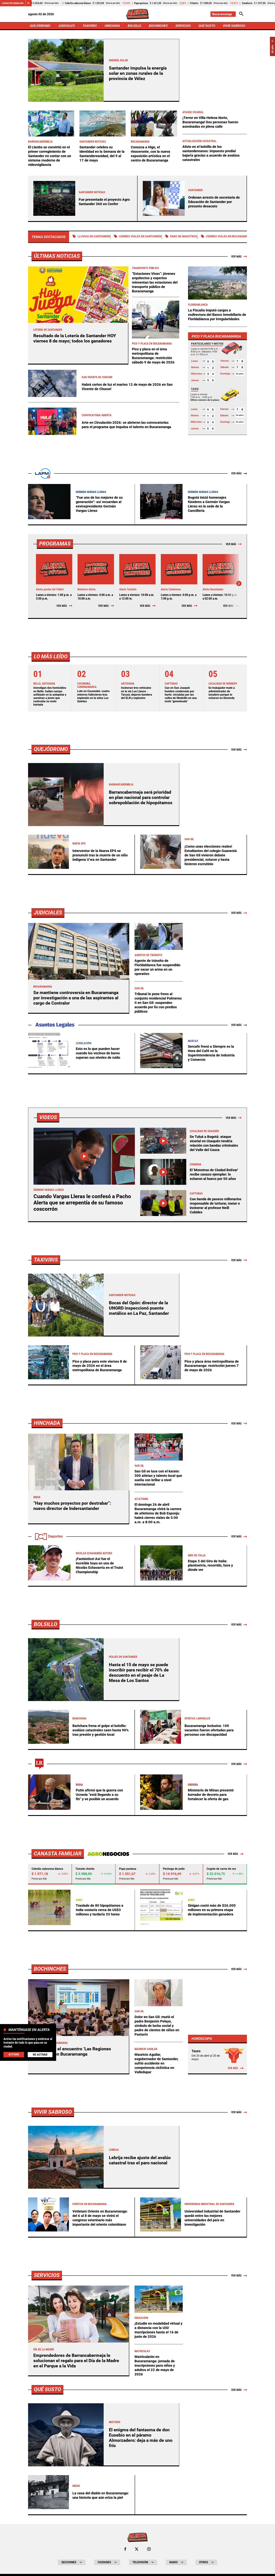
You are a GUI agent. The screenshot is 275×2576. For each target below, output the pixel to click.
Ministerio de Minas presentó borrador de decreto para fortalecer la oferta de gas (211, 1790)
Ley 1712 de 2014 (235, 2571)
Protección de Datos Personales (170, 2571)
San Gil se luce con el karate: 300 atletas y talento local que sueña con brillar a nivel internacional (158, 1474)
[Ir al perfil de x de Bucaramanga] (136, 2541)
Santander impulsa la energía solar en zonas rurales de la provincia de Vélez (138, 73)
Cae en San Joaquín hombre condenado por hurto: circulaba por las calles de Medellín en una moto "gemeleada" (181, 693)
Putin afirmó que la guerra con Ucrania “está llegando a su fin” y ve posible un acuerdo (99, 1790)
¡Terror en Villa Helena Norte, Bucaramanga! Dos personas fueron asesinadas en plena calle (210, 122)
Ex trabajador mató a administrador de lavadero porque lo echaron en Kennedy (222, 691)
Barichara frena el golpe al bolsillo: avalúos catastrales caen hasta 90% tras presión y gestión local (100, 1725)
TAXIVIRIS (90, 26)
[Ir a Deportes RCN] (49, 1532)
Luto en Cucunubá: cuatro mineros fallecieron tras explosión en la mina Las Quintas (93, 694)
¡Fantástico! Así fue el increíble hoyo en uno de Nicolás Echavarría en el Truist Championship (99, 1561)
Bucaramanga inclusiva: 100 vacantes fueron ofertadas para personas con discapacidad (209, 1725)
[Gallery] (137, 579)
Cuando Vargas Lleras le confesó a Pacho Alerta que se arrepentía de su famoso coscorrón (82, 1199)
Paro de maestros (183, 235)
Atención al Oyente (133, 2571)
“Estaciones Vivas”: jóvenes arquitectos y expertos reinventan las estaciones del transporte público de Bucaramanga (154, 281)
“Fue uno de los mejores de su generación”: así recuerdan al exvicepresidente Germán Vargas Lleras (99, 502)
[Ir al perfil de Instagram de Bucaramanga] (149, 2541)
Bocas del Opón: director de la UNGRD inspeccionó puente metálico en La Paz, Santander (139, 1305)
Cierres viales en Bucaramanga (229, 235)
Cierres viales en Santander (140, 235)
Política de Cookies (206, 2571)
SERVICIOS (183, 26)
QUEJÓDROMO (40, 26)
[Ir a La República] (39, 1759)
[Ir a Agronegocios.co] (108, 1849)
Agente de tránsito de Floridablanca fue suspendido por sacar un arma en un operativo (157, 965)
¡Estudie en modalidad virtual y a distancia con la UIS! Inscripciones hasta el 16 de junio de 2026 (158, 2323)
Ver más (239, 255)
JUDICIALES (66, 26)
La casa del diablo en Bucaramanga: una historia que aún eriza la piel (100, 2488)
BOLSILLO (134, 26)
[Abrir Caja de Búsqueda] (241, 14)
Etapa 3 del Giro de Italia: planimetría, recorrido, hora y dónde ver (210, 1561)
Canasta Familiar (13, 3)
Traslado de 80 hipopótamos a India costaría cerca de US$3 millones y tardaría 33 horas (99, 1905)
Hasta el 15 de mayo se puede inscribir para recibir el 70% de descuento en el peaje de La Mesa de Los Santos (139, 1668)
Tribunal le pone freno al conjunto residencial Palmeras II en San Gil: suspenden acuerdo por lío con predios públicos (158, 1000)
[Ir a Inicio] (137, 14)
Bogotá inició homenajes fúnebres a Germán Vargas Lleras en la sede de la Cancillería (209, 502)
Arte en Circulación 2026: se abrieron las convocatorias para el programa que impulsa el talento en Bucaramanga (126, 423)
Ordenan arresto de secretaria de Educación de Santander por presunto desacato (214, 201)
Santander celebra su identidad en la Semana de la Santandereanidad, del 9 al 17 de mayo (102, 153)
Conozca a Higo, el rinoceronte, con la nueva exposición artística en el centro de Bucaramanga (150, 153)
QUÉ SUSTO (207, 26)
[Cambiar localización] (223, 14)
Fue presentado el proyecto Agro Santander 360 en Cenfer (104, 201)
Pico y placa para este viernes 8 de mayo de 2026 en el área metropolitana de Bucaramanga (99, 1362)
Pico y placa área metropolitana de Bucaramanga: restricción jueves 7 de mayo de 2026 (212, 1362)
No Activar (40, 2054)
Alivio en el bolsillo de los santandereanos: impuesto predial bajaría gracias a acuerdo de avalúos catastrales (211, 152)
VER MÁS (64, 604)
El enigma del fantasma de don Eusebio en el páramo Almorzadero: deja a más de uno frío (140, 2430)
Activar (14, 2054)
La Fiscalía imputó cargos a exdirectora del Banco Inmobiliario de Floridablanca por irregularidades (217, 313)
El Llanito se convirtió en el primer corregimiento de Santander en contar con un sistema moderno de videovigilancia (49, 155)
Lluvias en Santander (94, 235)
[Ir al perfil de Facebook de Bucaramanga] (125, 2541)
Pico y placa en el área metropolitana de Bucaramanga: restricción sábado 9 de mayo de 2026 (153, 353)
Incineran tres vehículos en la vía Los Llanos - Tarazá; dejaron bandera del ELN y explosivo (136, 691)
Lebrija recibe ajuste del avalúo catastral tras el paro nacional (140, 2154)
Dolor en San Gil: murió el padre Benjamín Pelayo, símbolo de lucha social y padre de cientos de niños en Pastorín (157, 2020)
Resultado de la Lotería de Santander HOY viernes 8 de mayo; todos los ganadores (74, 337)
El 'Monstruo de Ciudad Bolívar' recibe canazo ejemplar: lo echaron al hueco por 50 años (214, 1171)
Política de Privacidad (101, 2571)
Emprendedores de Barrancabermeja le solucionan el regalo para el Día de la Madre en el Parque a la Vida (76, 2354)
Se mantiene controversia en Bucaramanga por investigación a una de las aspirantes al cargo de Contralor (75, 996)
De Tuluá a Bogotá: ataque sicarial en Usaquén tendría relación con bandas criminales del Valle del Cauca (214, 1140)
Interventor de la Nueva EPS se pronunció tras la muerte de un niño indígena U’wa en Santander (100, 853)
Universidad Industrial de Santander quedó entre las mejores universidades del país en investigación (212, 2211)
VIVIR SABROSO (234, 26)
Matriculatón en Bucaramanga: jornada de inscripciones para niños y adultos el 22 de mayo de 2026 (155, 2358)
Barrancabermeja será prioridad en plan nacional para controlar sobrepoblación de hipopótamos (140, 796)
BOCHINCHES (158, 26)
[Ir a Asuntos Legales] (55, 1022)
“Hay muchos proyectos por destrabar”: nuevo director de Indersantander (72, 1503)
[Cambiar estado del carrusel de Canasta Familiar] (28, 3)
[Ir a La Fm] (43, 472)
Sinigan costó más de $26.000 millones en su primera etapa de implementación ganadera (212, 1905)
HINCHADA (112, 26)
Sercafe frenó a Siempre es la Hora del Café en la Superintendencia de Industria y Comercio (211, 1050)
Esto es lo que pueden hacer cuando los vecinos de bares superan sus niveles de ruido (98, 1050)
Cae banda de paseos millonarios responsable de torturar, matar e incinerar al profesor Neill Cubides (215, 1202)
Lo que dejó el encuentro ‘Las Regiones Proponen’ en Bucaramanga (72, 2047)
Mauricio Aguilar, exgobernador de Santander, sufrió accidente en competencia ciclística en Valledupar (156, 2057)
